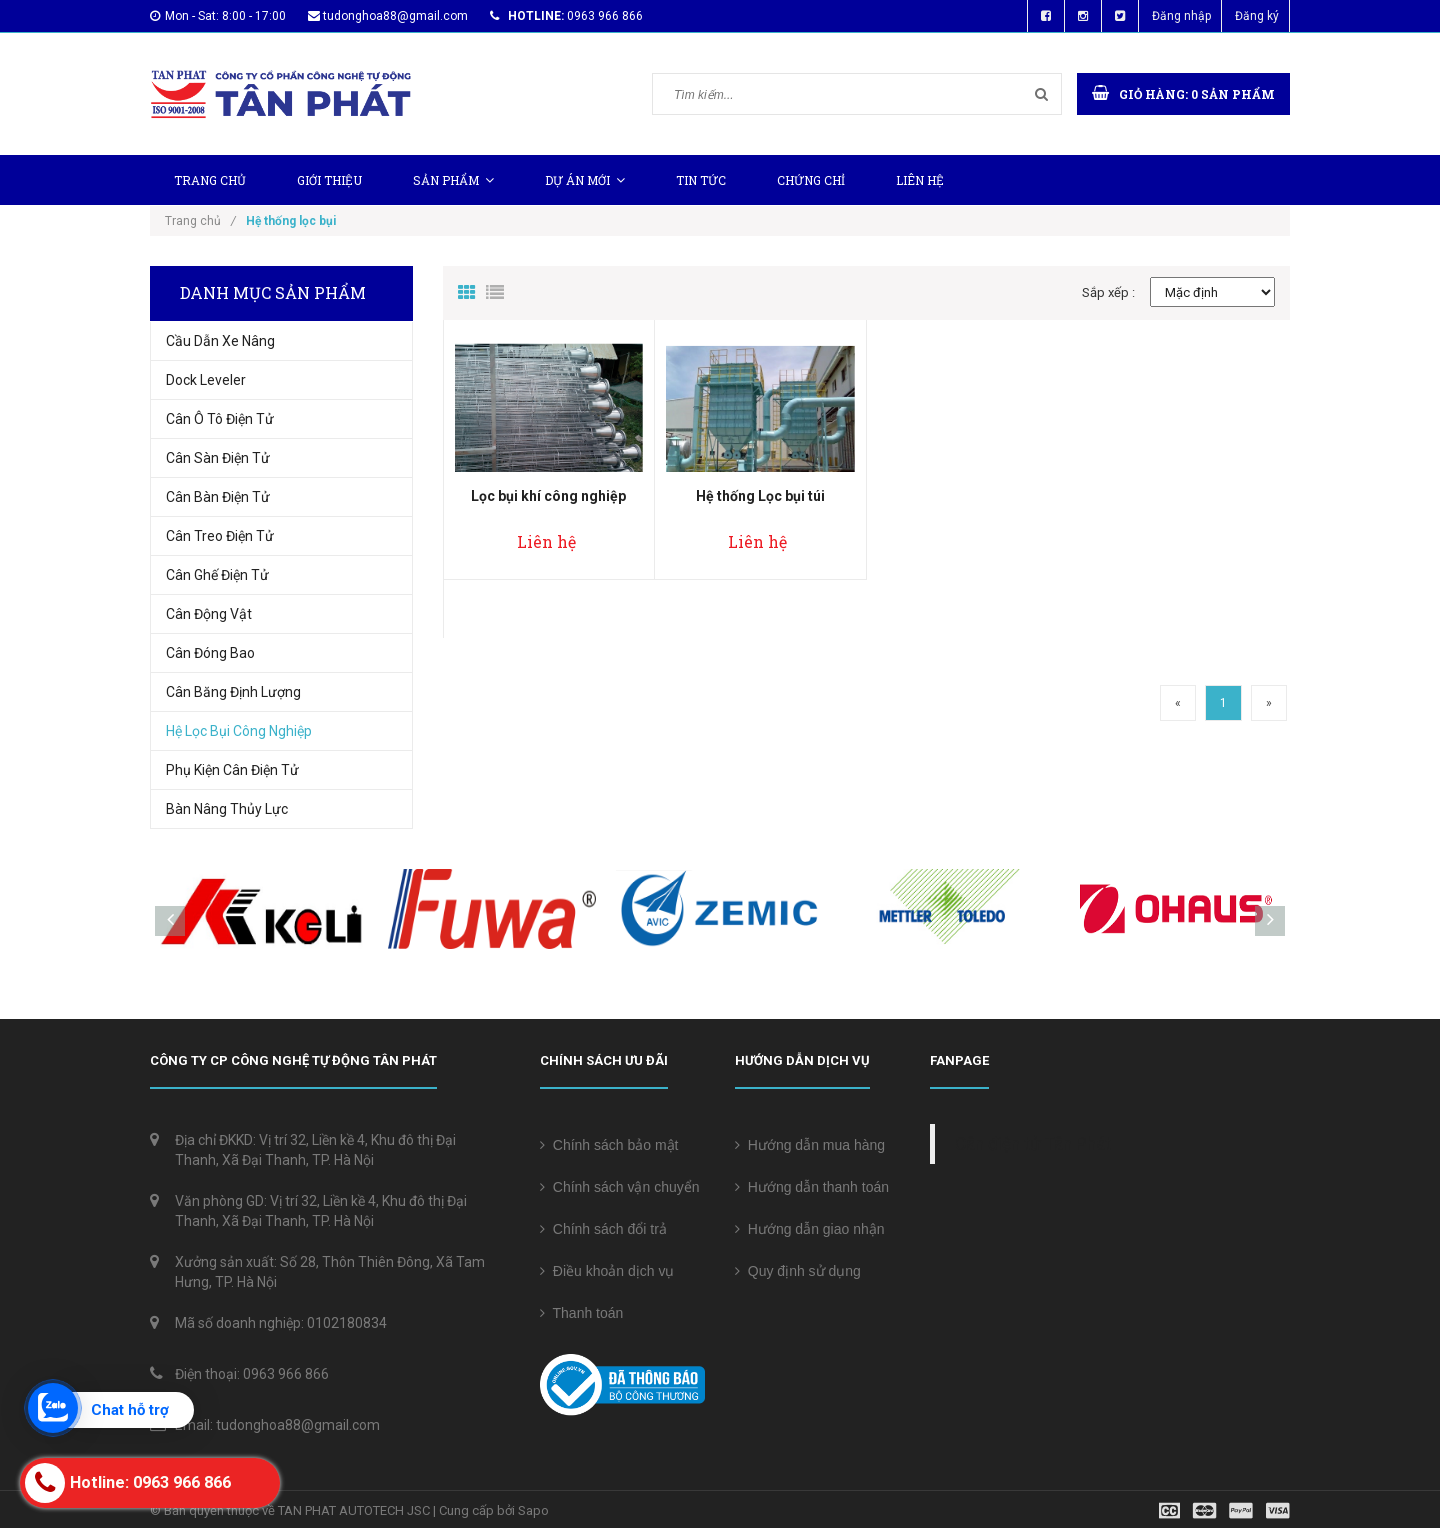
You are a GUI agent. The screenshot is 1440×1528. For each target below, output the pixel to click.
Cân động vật (209, 614)
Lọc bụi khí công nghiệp (548, 496)
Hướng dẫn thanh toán (812, 1187)
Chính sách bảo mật (609, 1145)
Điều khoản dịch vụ (607, 1271)
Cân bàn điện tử (218, 497)
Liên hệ (920, 180)
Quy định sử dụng (798, 1271)
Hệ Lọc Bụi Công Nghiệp (239, 731)
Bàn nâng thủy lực (227, 809)
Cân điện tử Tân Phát (1033, 1144)
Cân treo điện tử (220, 536)
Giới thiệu (329, 180)
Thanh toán (581, 1313)
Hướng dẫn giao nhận (810, 1229)
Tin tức (701, 180)
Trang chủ (210, 180)
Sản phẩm (453, 180)
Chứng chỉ (811, 180)
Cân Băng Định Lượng (233, 692)
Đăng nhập (1181, 16)
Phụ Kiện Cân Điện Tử (232, 770)
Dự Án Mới (585, 180)
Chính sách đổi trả (603, 1229)
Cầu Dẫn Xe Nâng (220, 341)
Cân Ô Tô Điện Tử (220, 419)
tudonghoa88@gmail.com (395, 16)
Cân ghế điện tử (217, 575)
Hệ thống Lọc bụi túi (760, 496)
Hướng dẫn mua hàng (810, 1145)
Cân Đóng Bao (210, 653)
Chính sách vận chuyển (620, 1187)
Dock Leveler (206, 380)
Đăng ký (1257, 16)
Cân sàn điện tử (218, 458)
